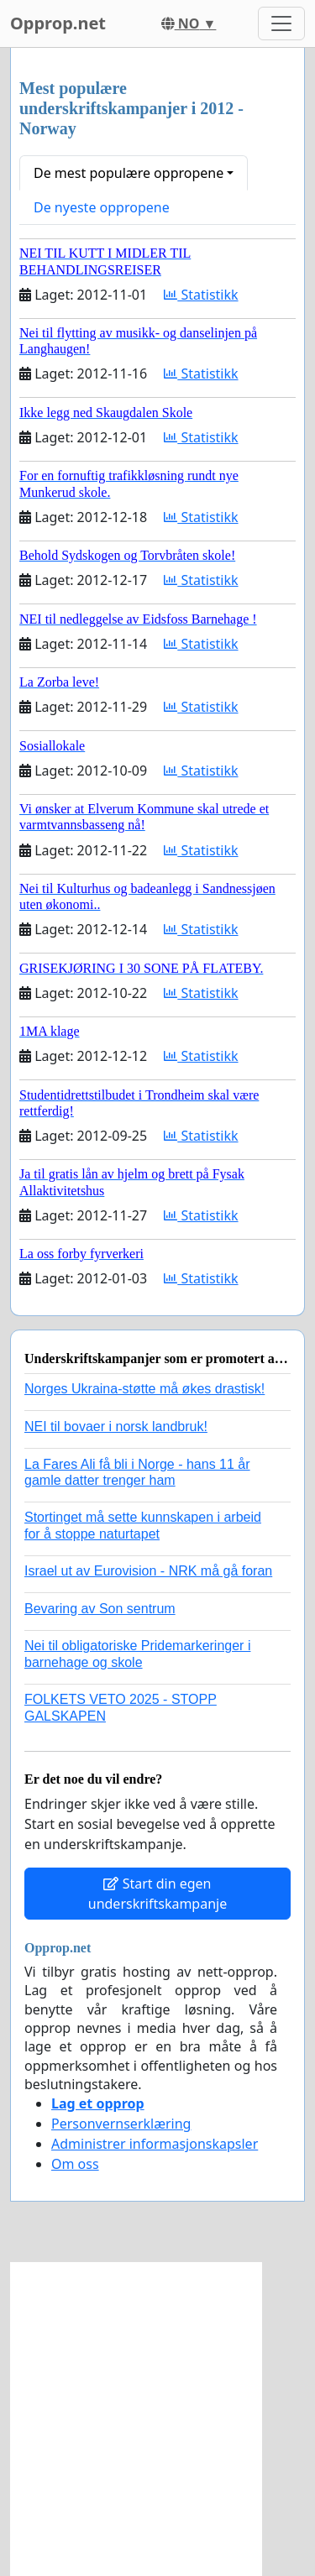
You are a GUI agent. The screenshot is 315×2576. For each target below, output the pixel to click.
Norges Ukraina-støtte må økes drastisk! (144, 1389)
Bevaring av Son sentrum (100, 1609)
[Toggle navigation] (281, 23)
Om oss (75, 2164)
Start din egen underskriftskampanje (157, 1893)
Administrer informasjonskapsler (154, 2143)
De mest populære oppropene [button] (128, 173)
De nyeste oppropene (102, 207)
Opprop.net (58, 23)
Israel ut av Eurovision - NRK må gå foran (148, 1571)
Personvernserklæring (121, 2123)
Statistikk (201, 294)
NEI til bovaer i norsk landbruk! (115, 1426)
